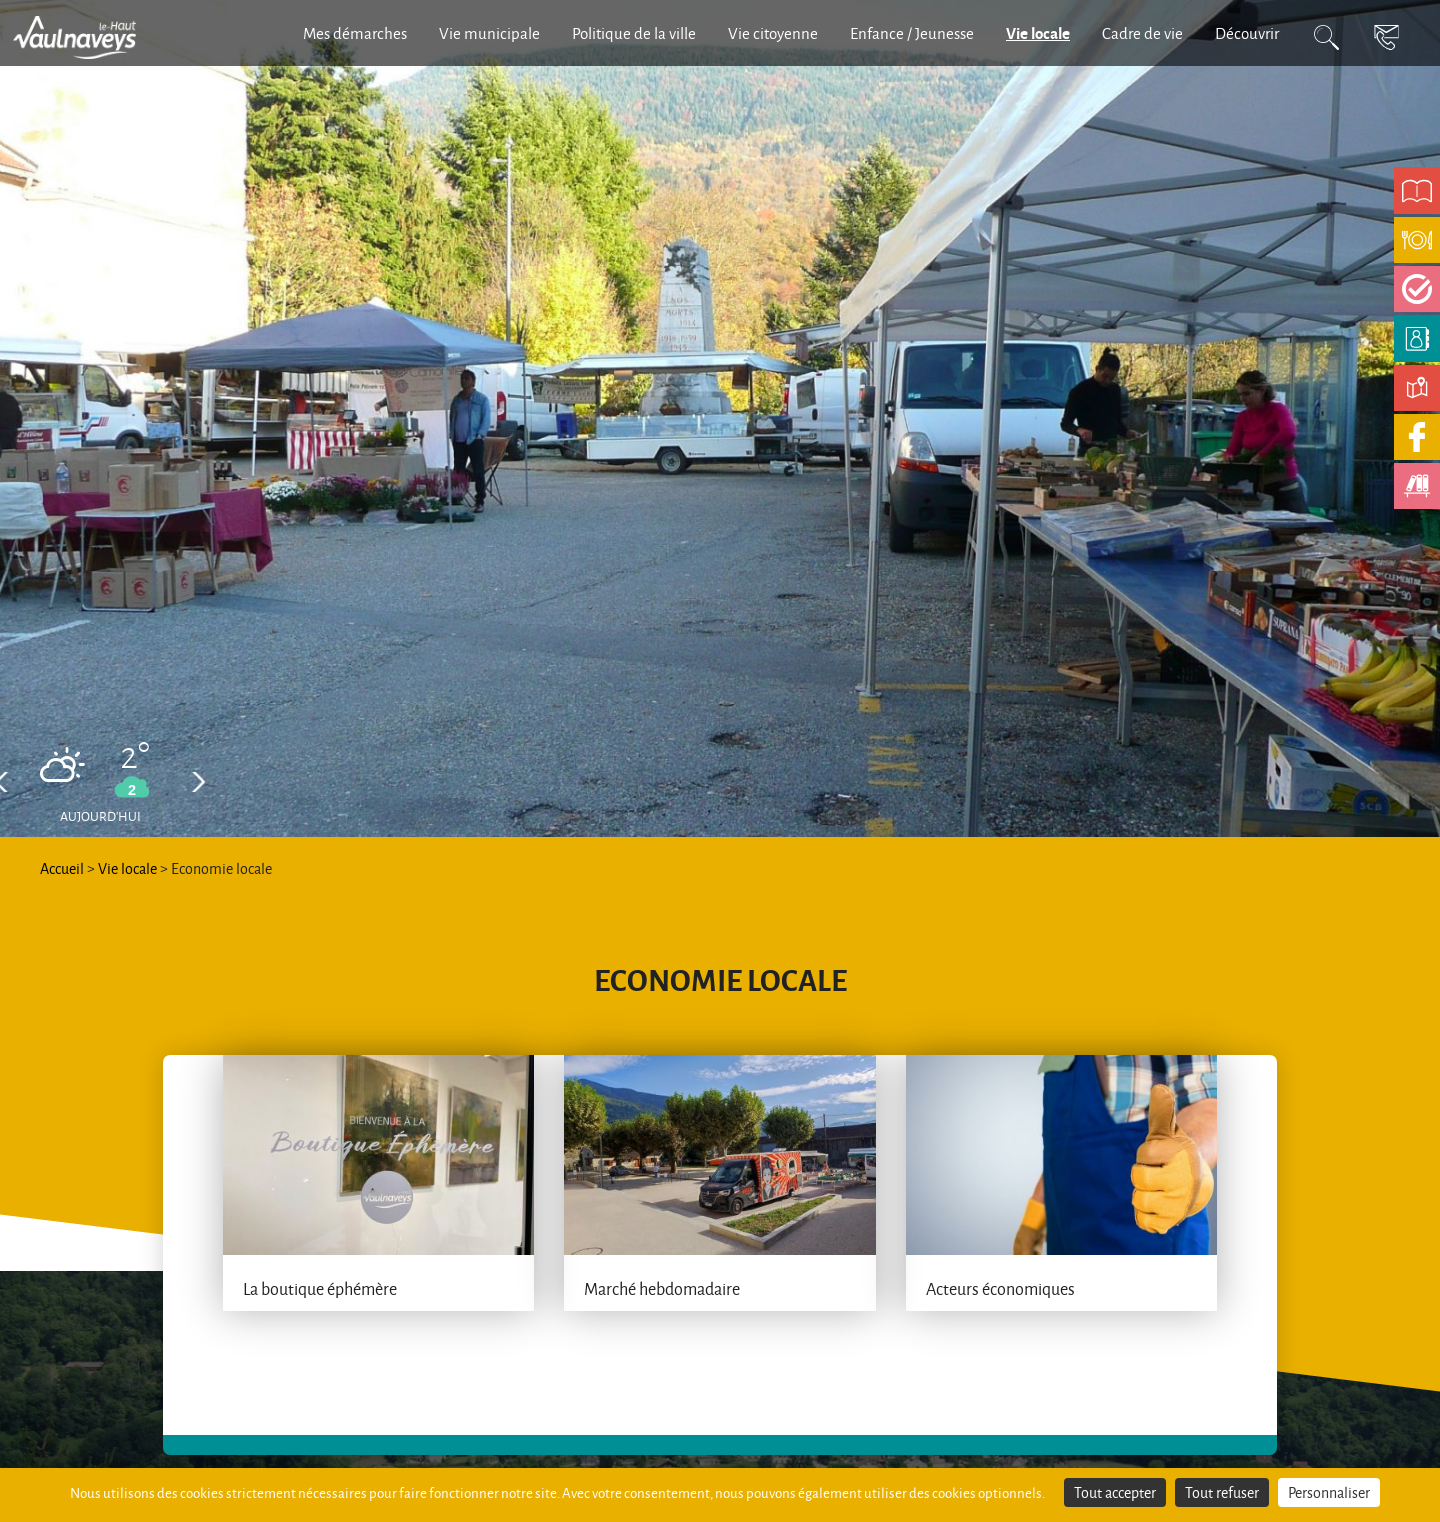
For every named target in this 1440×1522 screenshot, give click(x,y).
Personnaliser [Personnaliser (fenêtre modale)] (1329, 1492)
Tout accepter (1115, 1492)
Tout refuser (1222, 1492)
